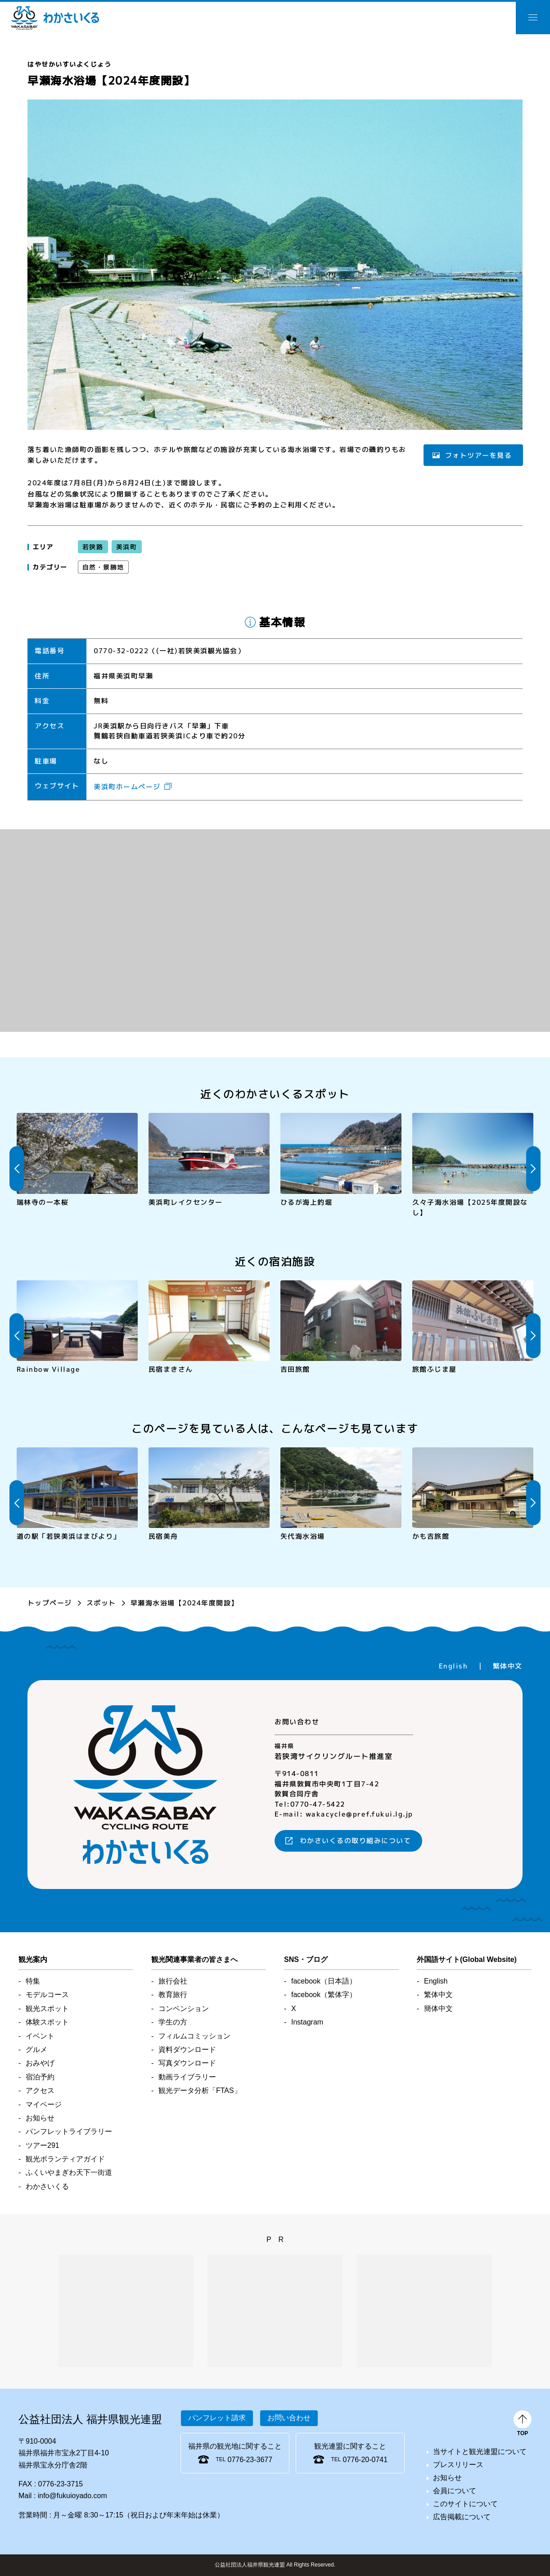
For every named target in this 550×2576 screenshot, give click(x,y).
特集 (33, 1981)
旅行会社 (172, 1981)
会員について (454, 2491)
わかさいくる (55, 18)
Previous (16, 1168)
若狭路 (93, 546)
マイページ (44, 2104)
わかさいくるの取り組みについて (355, 1841)
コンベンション (183, 2008)
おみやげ (40, 2063)
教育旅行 (172, 1994)
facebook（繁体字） (323, 1994)
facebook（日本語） (323, 1981)
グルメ (36, 2049)
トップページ (49, 1603)
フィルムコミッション (194, 2036)
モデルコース (47, 1994)
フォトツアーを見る (478, 455)
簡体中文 (438, 2008)
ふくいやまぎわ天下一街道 (69, 2172)
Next (533, 1168)
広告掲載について (462, 2517)
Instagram (307, 2022)
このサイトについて (465, 2504)
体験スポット (47, 2022)
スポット (101, 1603)
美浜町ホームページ (127, 786)
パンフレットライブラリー (69, 2131)
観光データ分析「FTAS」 (199, 2090)
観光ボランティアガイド (65, 2159)
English (453, 1666)
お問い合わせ (289, 2418)
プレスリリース (458, 2464)
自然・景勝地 (103, 567)
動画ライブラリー (187, 2077)
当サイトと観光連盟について (480, 2451)
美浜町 (126, 546)
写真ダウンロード (187, 2063)
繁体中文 (508, 1666)
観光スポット (47, 2008)
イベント (40, 2036)
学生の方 (172, 2022)
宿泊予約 (40, 2077)
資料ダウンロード (187, 2049)
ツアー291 (42, 2145)
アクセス (40, 2090)
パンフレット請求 (217, 2418)
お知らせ (40, 2118)
